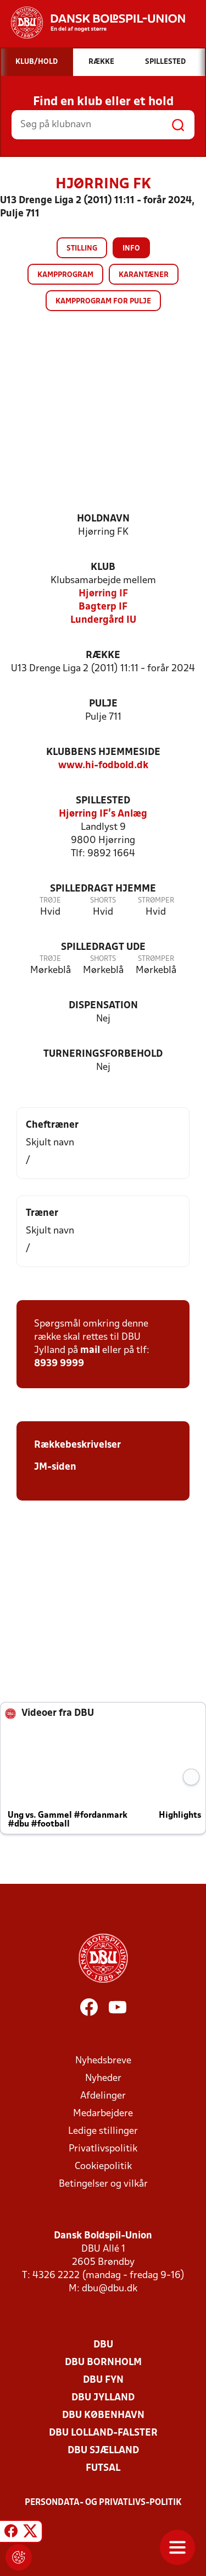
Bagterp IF (103, 607)
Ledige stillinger (103, 2131)
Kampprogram (65, 275)
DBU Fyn (103, 2380)
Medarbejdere (103, 2113)
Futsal (103, 2468)
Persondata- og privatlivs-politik (103, 2503)
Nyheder (103, 2078)
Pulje (103, 704)
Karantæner (144, 275)
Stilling (81, 248)
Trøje (50, 900)
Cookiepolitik (103, 2166)
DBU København (103, 2415)
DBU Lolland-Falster (103, 2433)
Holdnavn (103, 519)
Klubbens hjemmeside (103, 752)
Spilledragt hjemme (103, 889)
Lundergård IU (103, 620)
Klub (103, 567)
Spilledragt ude (103, 947)
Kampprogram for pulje (103, 301)
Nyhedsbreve (103, 2061)
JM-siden (55, 1467)
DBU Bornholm (103, 2362)
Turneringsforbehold (103, 1054)
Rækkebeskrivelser (77, 1445)
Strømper (156, 900)
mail (90, 1350)
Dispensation (103, 1005)
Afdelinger (103, 2096)
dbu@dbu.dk (109, 2289)
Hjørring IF (103, 594)
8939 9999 (59, 1363)
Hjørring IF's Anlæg (103, 814)
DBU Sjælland (103, 2450)
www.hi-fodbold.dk (103, 765)
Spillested (103, 801)
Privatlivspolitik (103, 2149)
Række (103, 655)
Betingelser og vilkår (103, 2184)
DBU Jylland (103, 2398)
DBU (103, 2345)
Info (131, 248)
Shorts (103, 900)
